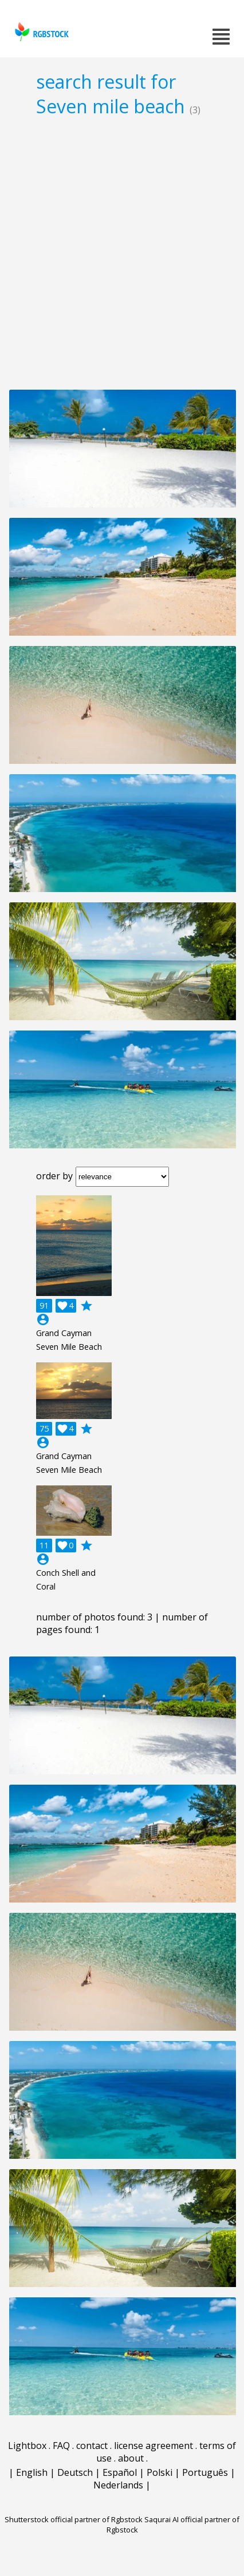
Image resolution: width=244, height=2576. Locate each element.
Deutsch (75, 2472)
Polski (159, 2472)
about (131, 2458)
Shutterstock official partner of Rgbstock (74, 2519)
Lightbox (27, 2445)
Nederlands (118, 2485)
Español (120, 2472)
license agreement (153, 2445)
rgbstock (40, 31)
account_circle (43, 1319)
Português (205, 2472)
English (32, 2472)
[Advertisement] (122, 253)
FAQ (61, 2445)
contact (92, 2445)
